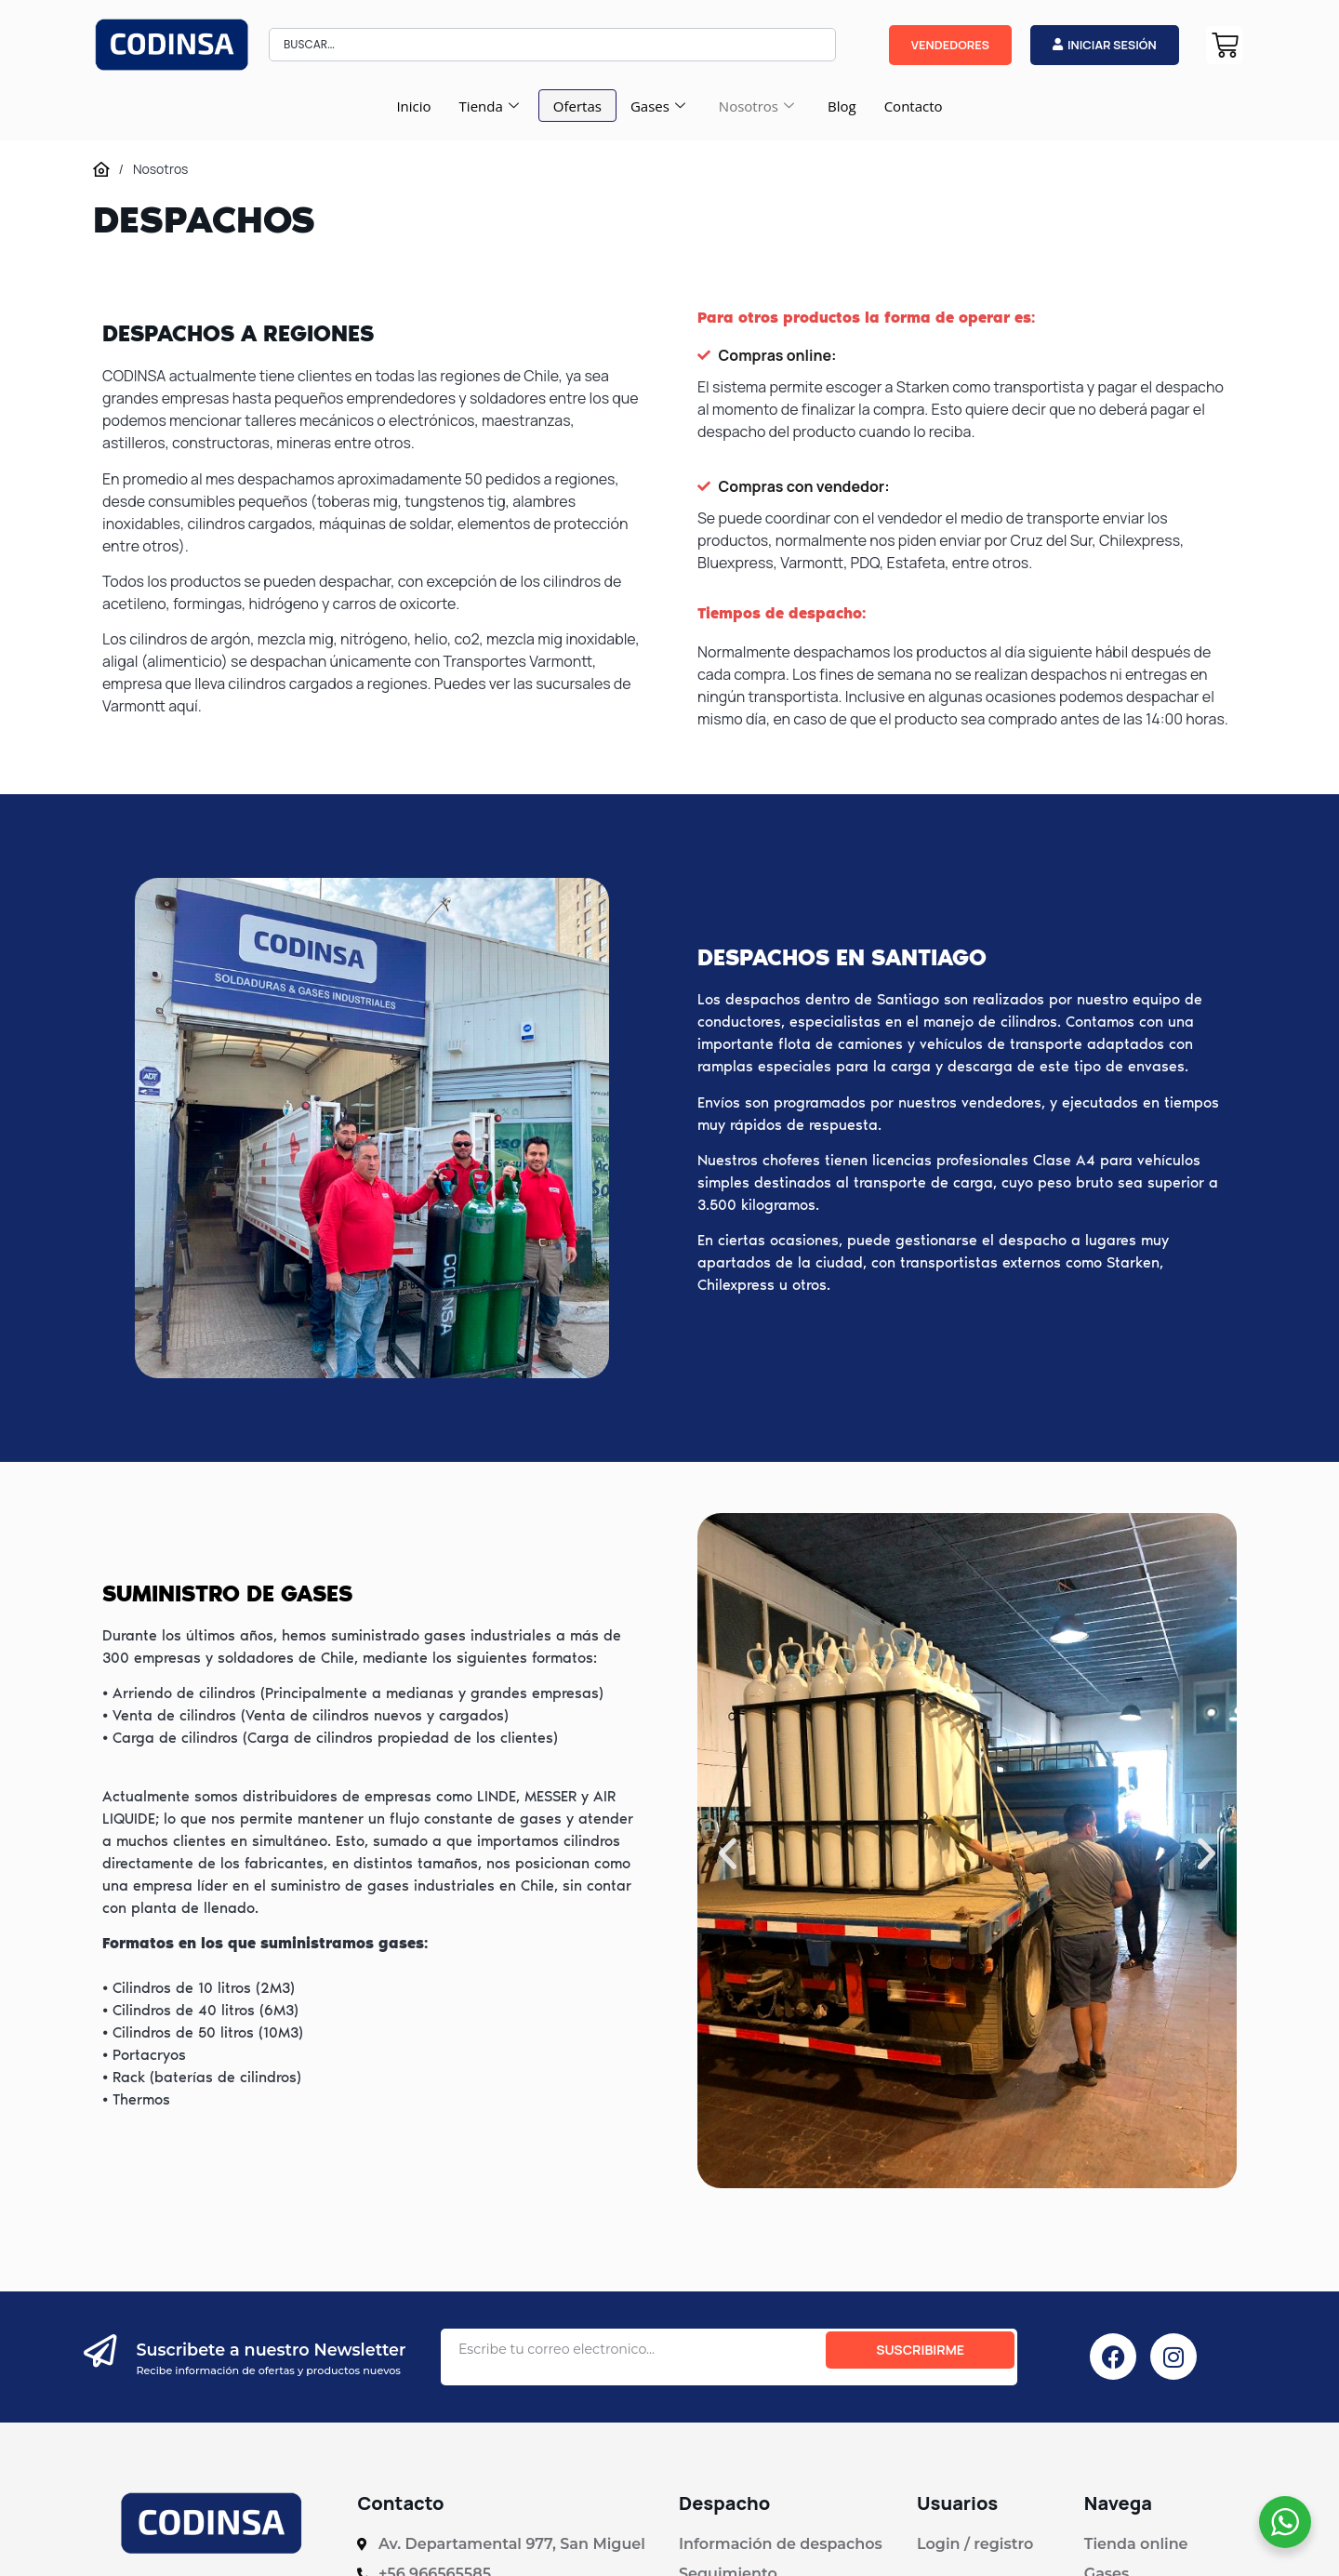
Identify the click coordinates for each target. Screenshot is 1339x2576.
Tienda (489, 106)
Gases (657, 106)
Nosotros (756, 106)
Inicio (413, 106)
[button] (728, 1853)
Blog (842, 106)
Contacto (913, 106)
